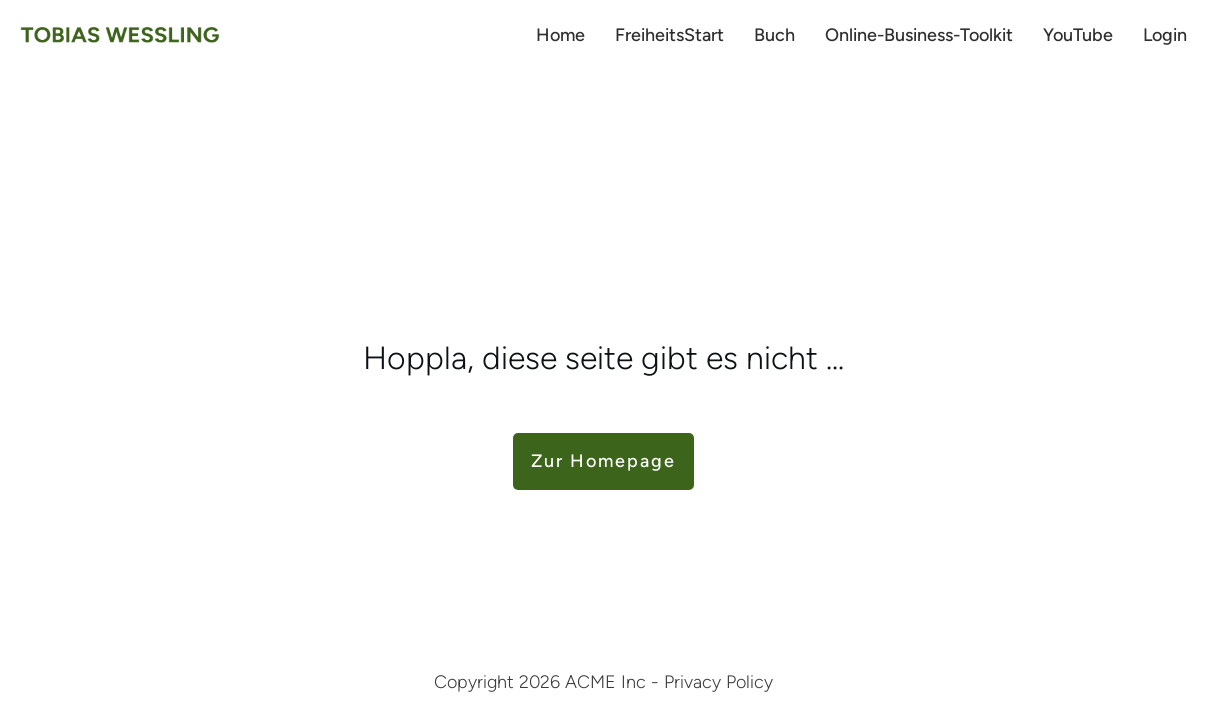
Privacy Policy (718, 682)
